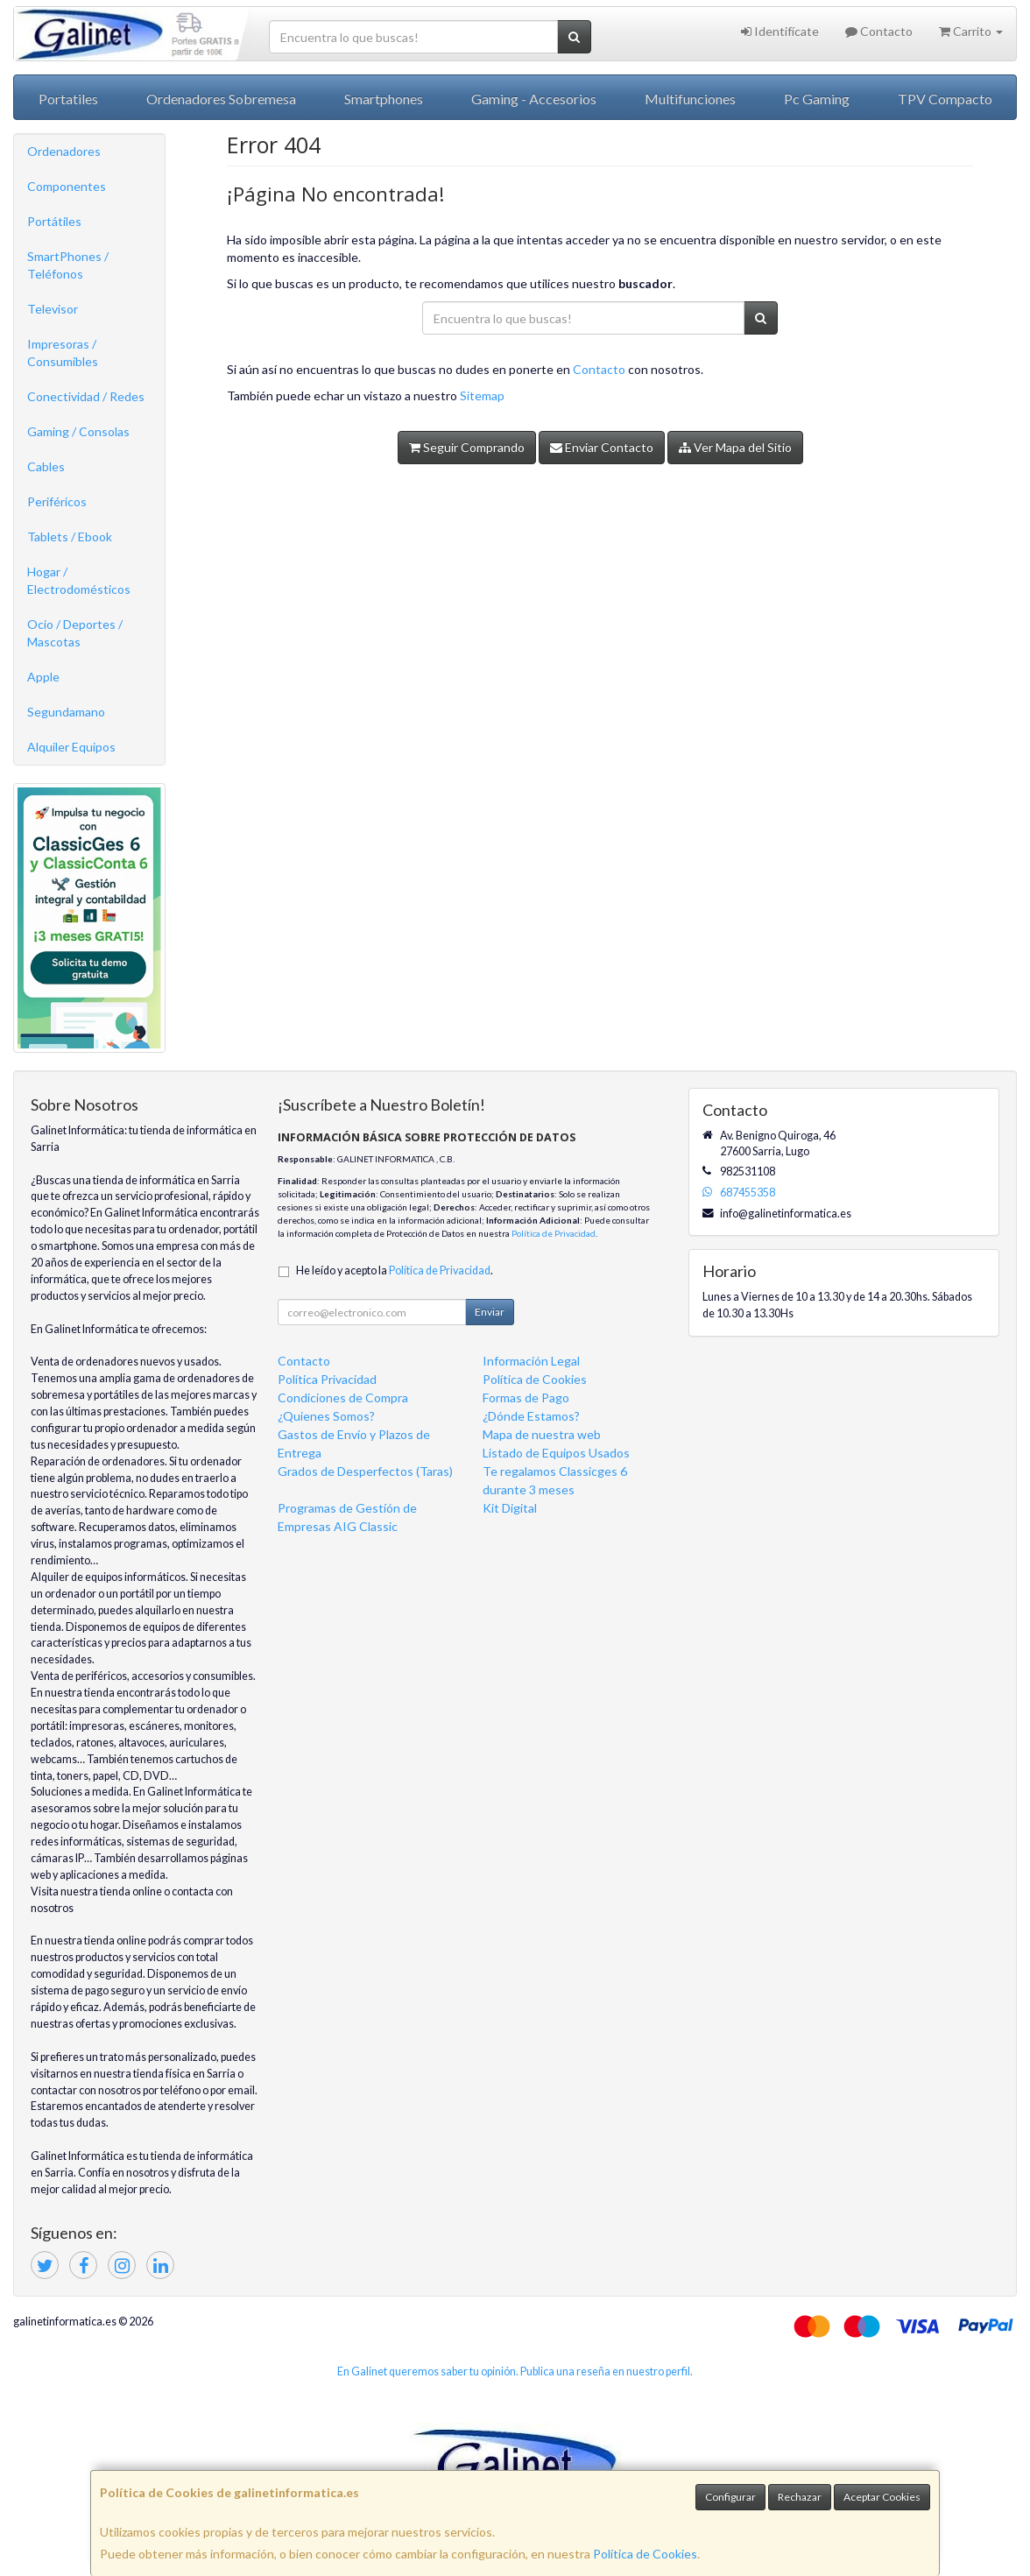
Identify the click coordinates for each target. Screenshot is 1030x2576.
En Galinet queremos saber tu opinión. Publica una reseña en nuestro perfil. (515, 2371)
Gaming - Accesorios (533, 98)
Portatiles (68, 98)
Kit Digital (510, 1507)
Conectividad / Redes (86, 396)
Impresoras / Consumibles (62, 352)
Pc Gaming (817, 98)
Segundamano (66, 711)
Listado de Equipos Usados (556, 1452)
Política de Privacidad (553, 1233)
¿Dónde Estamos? (531, 1415)
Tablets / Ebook (69, 536)
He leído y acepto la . (394, 1270)
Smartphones (383, 98)
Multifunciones (690, 98)
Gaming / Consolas (78, 431)
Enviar (489, 1311)
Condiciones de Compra (343, 1397)
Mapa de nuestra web (542, 1434)
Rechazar (800, 2496)
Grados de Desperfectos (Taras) (365, 1471)
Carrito (971, 31)
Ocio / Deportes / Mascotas (75, 633)
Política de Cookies (645, 2553)
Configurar (730, 2496)
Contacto (879, 31)
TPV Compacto (945, 98)
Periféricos (57, 501)
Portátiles (54, 221)
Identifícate (780, 31)
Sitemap (482, 395)
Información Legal (531, 1360)
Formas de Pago (526, 1397)
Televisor (52, 308)
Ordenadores (64, 151)
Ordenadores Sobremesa (221, 98)
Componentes (66, 186)
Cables (46, 466)
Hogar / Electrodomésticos (79, 580)
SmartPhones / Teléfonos (68, 265)
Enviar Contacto (601, 447)
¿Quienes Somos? (326, 1415)
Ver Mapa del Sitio (735, 447)
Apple (43, 676)
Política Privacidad (327, 1379)
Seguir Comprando (467, 447)
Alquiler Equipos (71, 746)
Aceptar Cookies (882, 2496)
